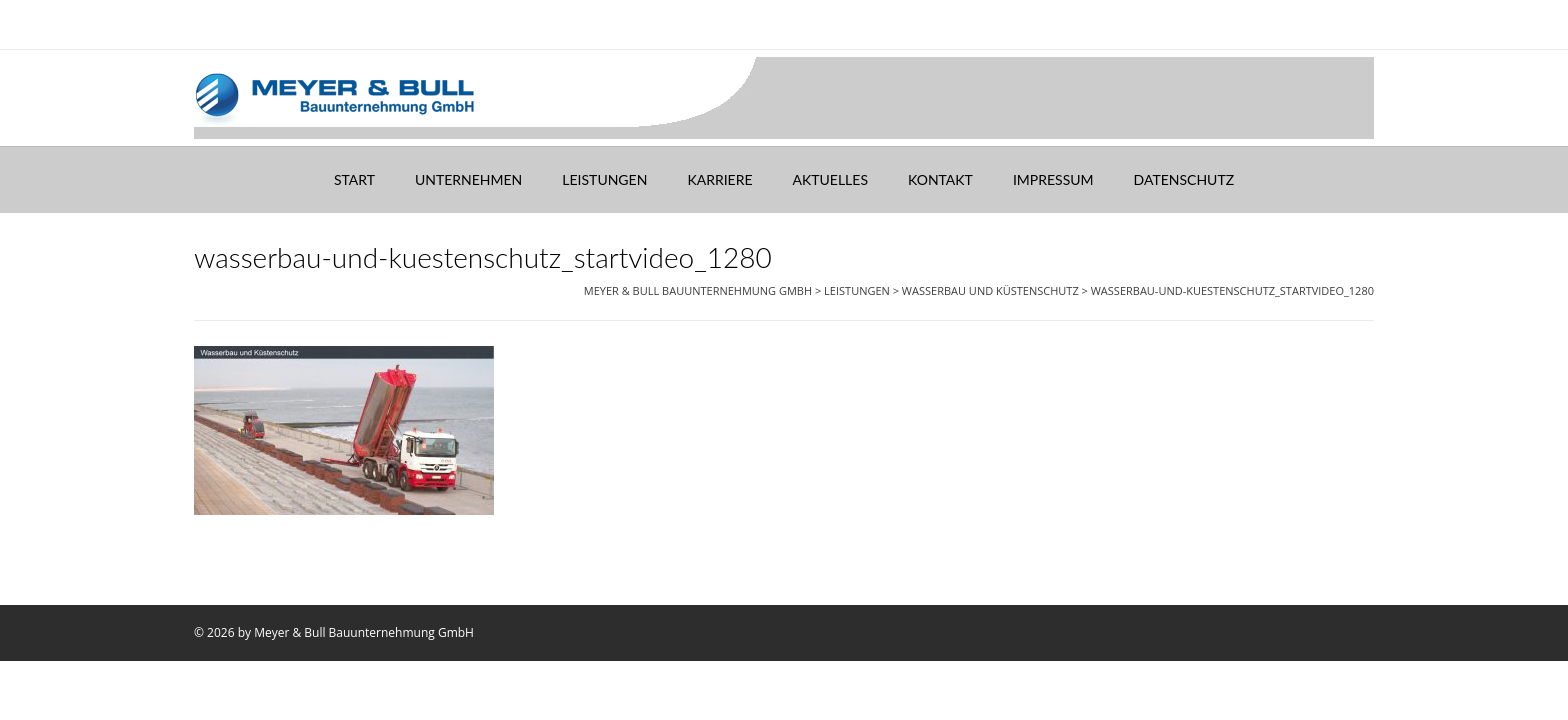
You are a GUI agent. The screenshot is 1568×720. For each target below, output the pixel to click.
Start (354, 179)
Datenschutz (1184, 179)
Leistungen (604, 179)
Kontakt (940, 179)
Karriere (719, 179)
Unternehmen (468, 179)
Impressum (1053, 179)
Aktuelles (830, 179)
